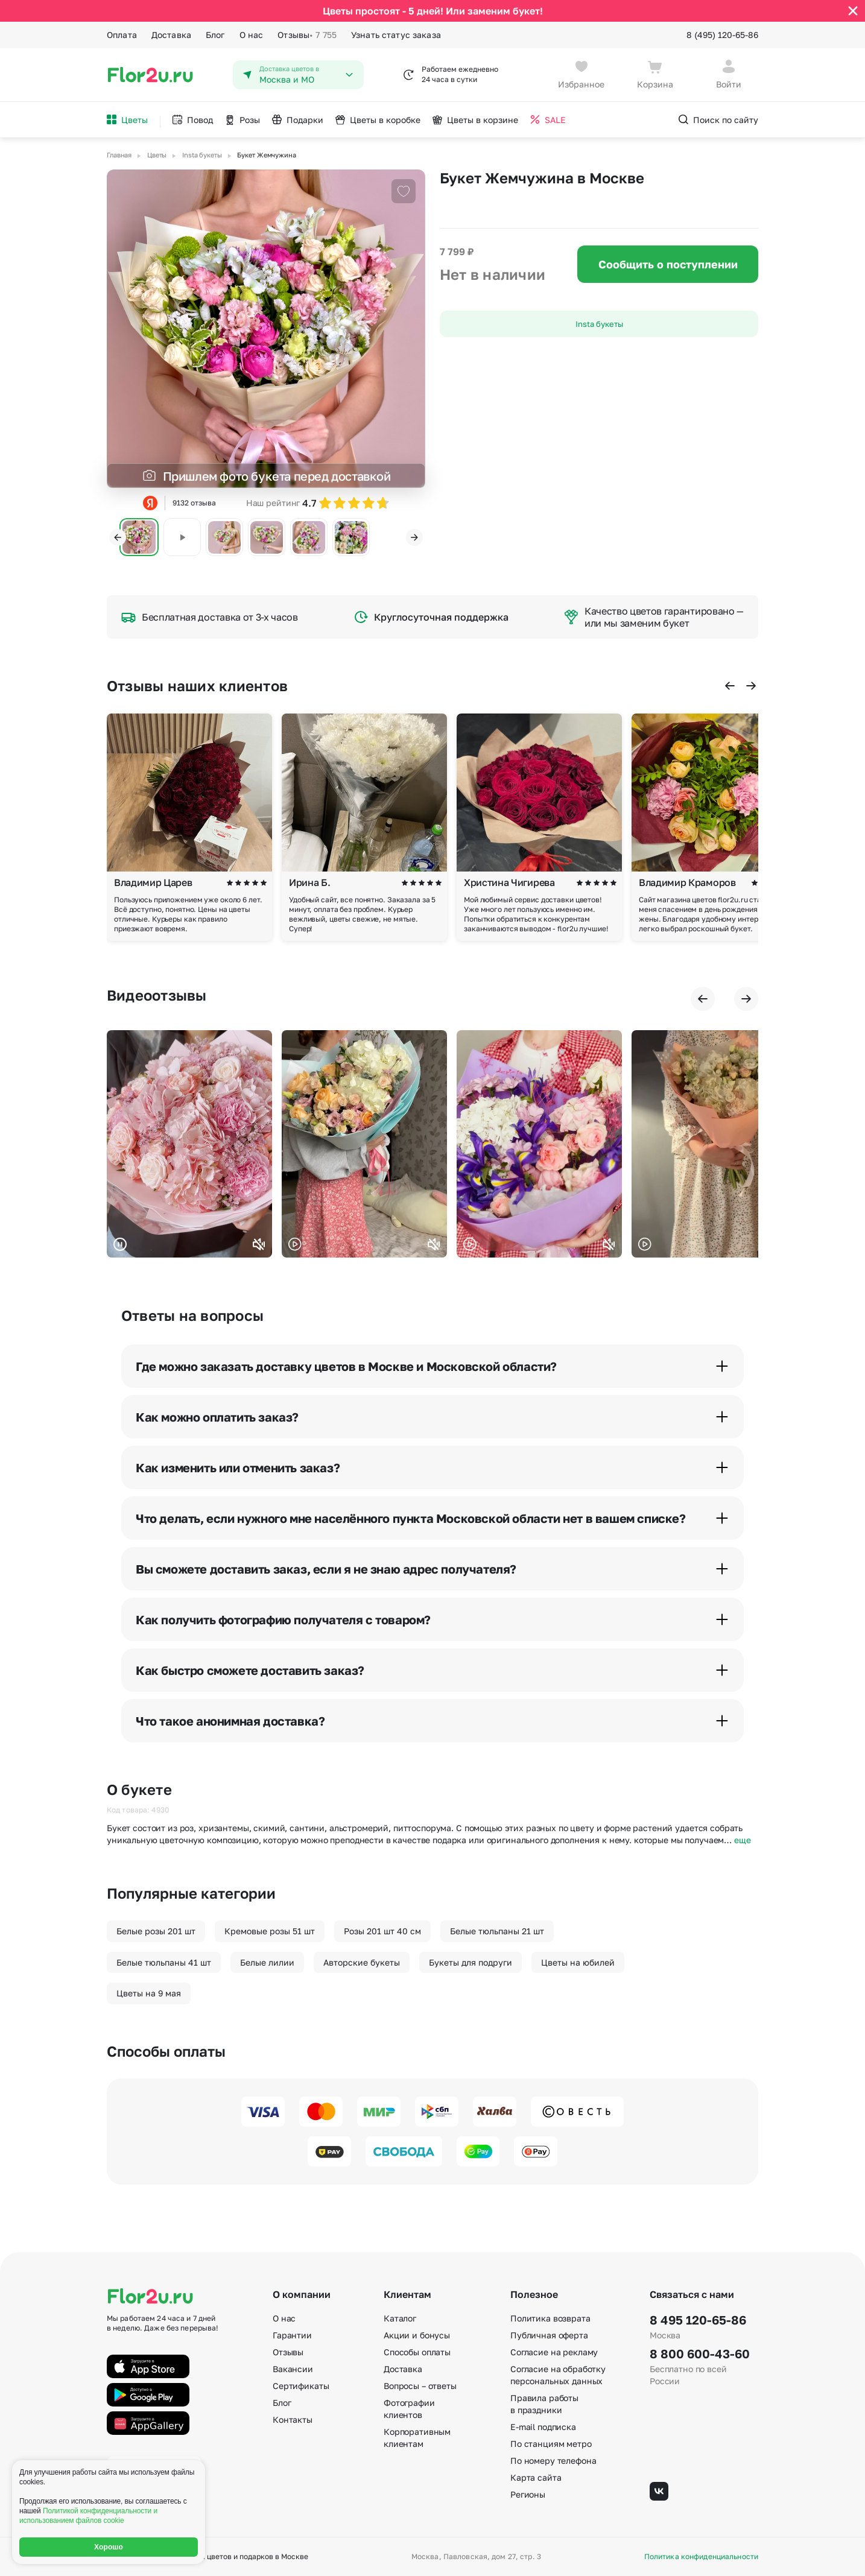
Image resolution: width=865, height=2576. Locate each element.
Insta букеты (599, 324)
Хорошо (108, 2547)
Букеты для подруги (470, 1962)
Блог (215, 35)
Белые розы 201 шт (155, 1931)
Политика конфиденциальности (701, 2556)
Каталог (400, 2318)
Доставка (171, 35)
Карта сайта (535, 2477)
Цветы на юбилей (578, 1962)
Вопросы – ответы (420, 2386)
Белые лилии (267, 1962)
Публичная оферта (549, 2335)
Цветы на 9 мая (148, 1993)
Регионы (527, 2494)
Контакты (292, 2419)
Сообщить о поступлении (668, 264)
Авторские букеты (361, 1962)
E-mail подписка (543, 2427)
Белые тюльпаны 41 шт (163, 1962)
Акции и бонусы (417, 2335)
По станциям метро (551, 2443)
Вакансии (293, 2369)
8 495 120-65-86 (698, 2319)
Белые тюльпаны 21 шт (497, 1931)
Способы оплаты (417, 2352)
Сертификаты (301, 2386)
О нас (251, 35)
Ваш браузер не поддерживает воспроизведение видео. (189, 1144)
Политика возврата (550, 2318)
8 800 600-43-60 (700, 2353)
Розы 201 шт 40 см (382, 1931)
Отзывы (307, 35)
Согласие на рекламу (554, 2352)
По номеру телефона (553, 2460)
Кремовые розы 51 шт (269, 1931)
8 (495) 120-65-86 (722, 35)
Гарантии (292, 2335)
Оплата (122, 35)
